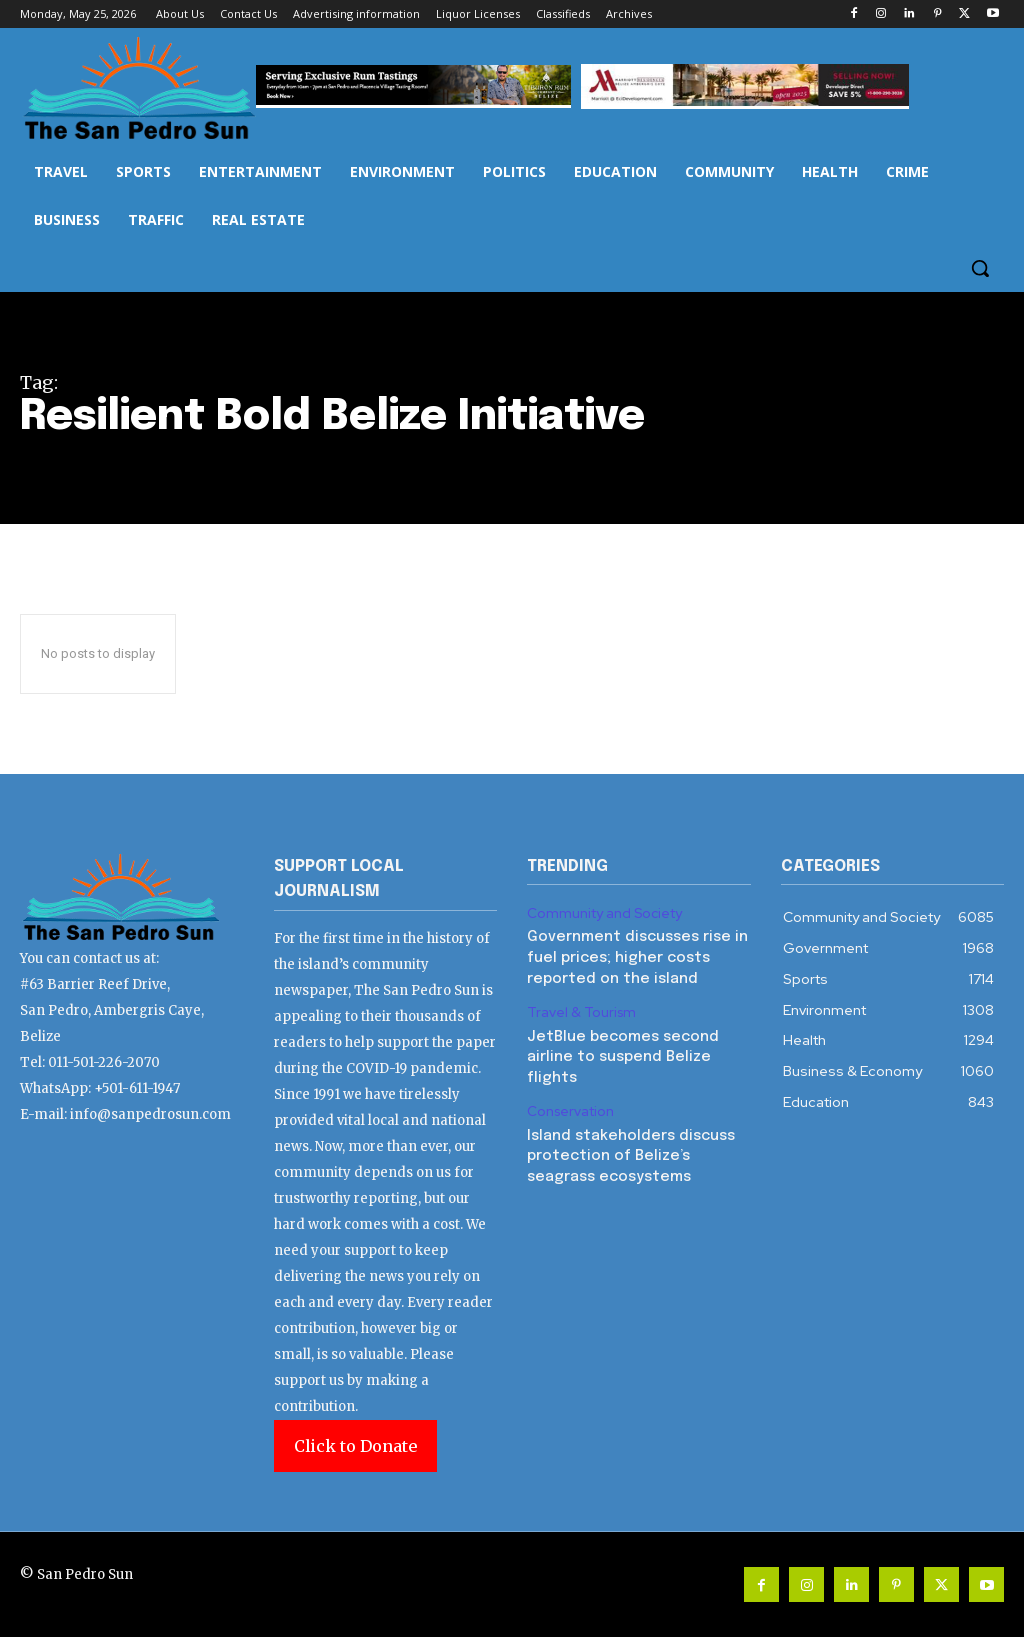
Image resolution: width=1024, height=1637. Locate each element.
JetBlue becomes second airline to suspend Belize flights (618, 1050)
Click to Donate (355, 1446)
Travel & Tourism (579, 1009)
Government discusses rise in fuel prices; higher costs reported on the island (633, 955)
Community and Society (601, 913)
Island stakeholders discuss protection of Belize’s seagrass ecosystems (628, 1146)
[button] (980, 268)
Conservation (569, 1104)
